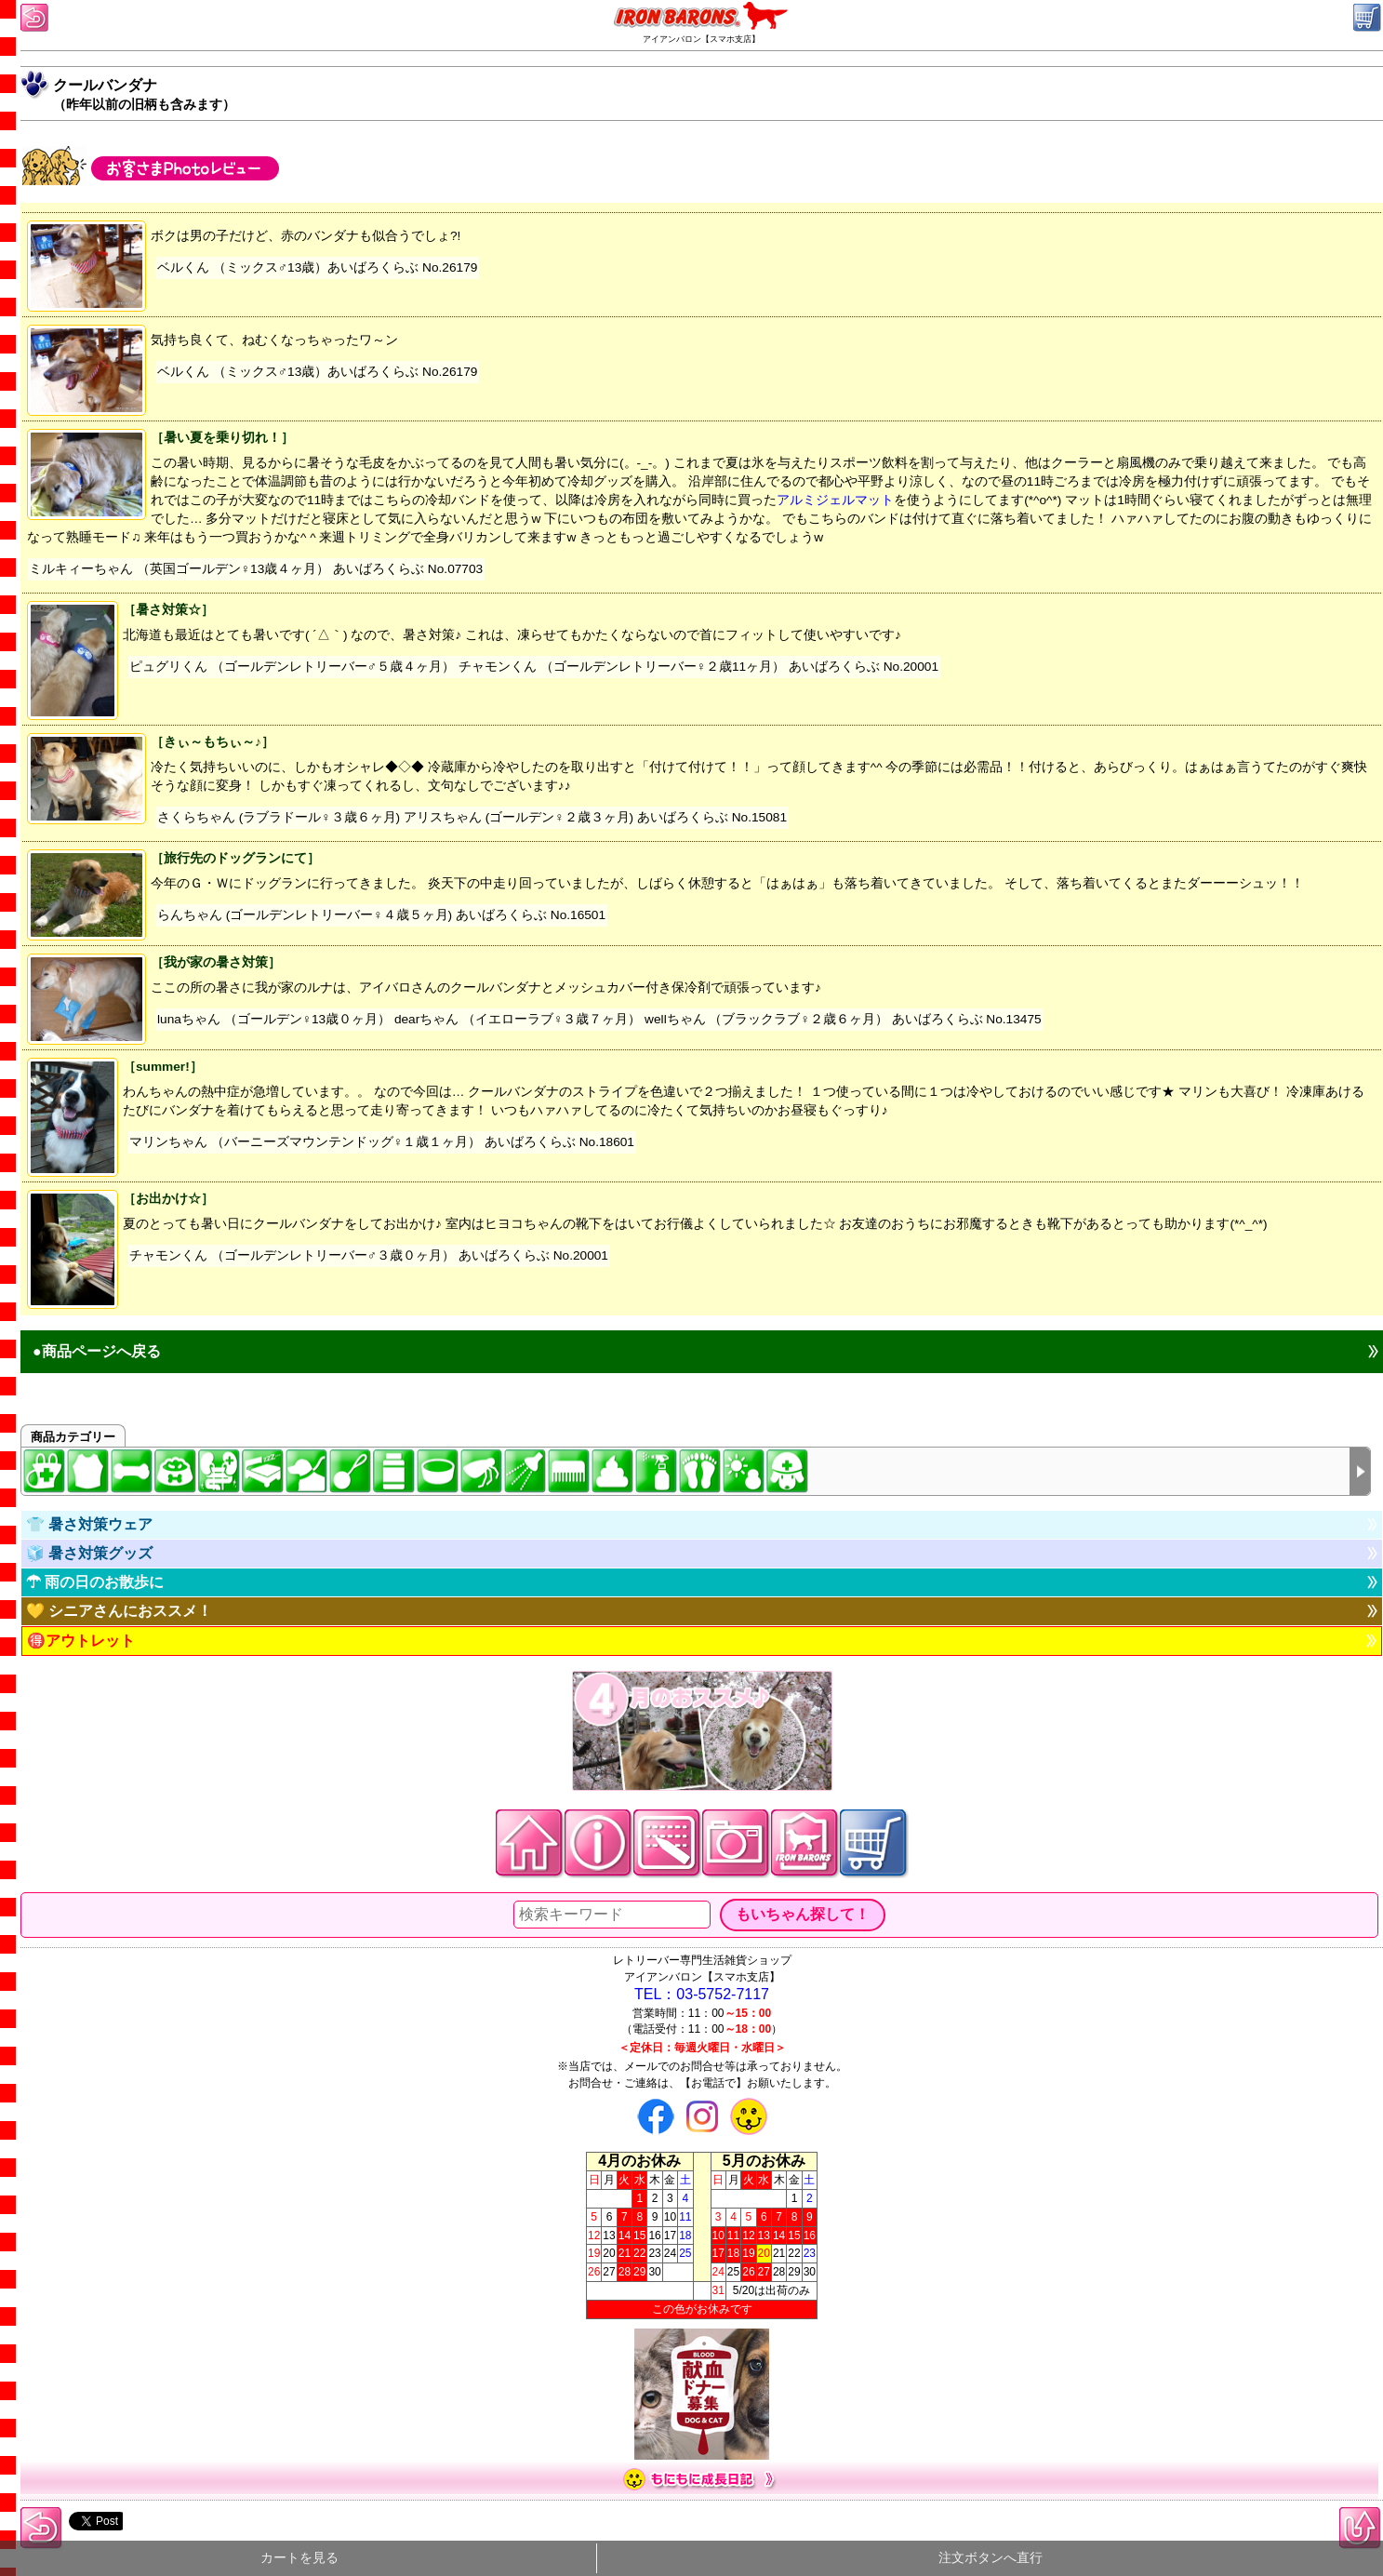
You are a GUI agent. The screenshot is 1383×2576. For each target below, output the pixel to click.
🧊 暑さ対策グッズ (89, 1553)
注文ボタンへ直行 (990, 2558)
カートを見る (299, 2558)
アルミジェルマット (835, 500)
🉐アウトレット (81, 1640)
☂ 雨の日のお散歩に (95, 1582)
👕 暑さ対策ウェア (89, 1524)
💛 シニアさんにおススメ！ (119, 1611)
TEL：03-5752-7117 (701, 1994)
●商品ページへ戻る (97, 1351)
